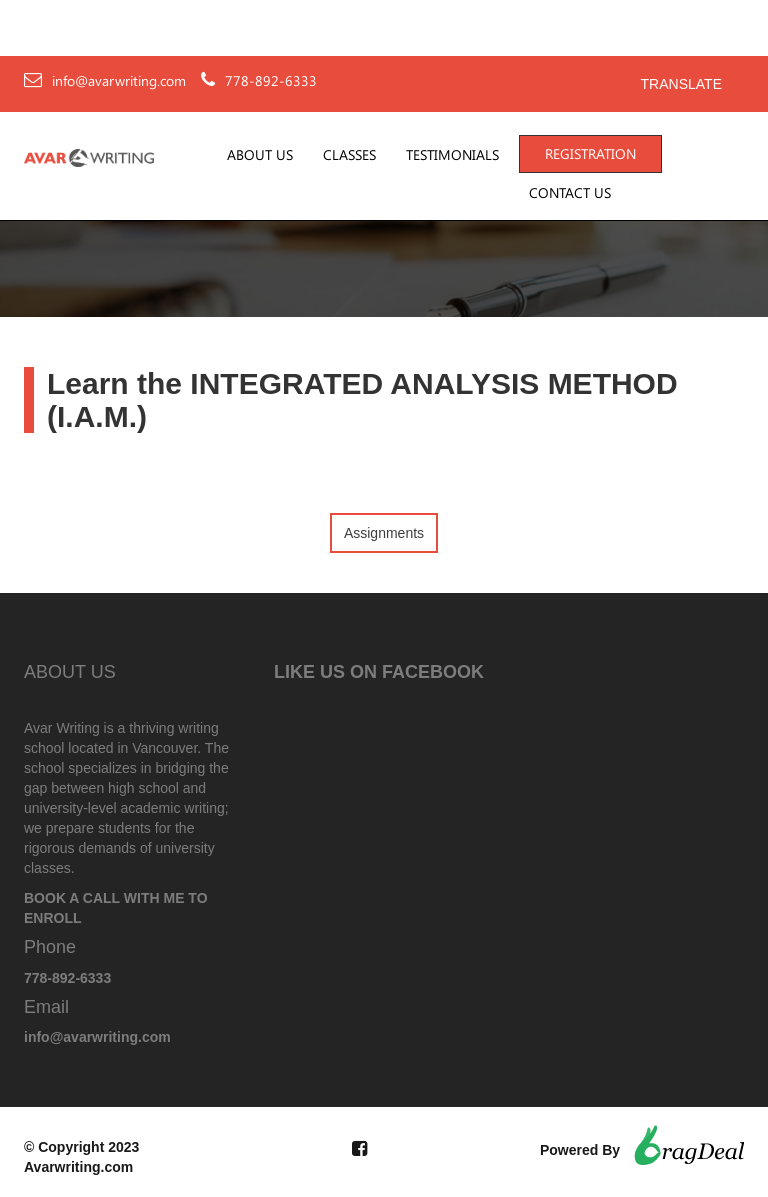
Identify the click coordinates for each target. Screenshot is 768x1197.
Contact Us (570, 193)
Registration (590, 154)
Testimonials (452, 155)
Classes (349, 155)
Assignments (384, 533)
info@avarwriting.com (119, 81)
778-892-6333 (271, 81)
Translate (681, 84)
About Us (260, 155)
